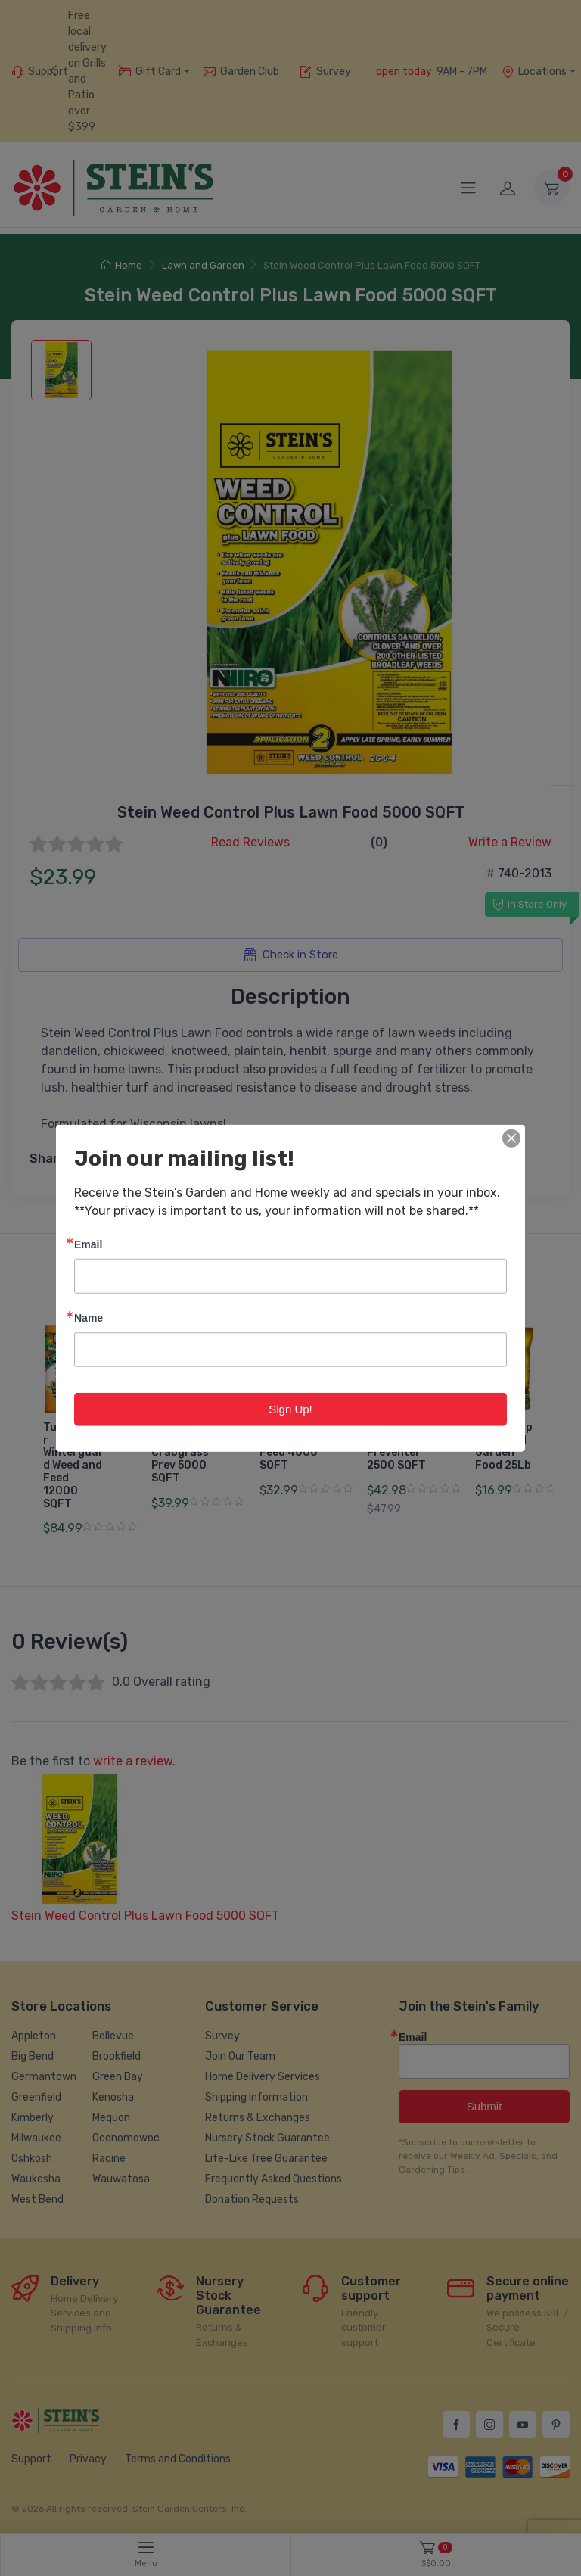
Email (88, 1243)
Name (88, 1316)
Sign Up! (290, 1408)
